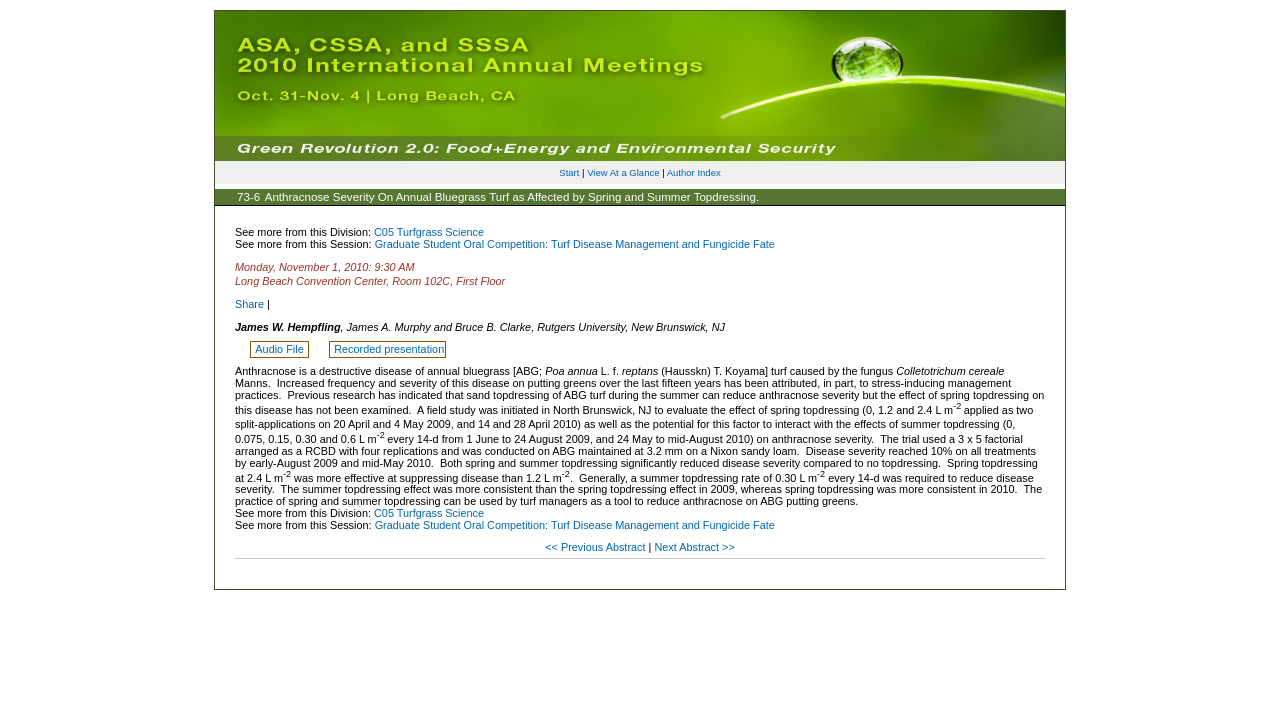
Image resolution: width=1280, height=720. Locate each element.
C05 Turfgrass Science (429, 232)
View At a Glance (623, 172)
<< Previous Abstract (596, 547)
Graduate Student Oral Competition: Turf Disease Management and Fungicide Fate (575, 244)
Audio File (280, 349)
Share (249, 304)
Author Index (694, 172)
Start (569, 172)
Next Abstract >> (694, 547)
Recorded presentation (389, 349)
